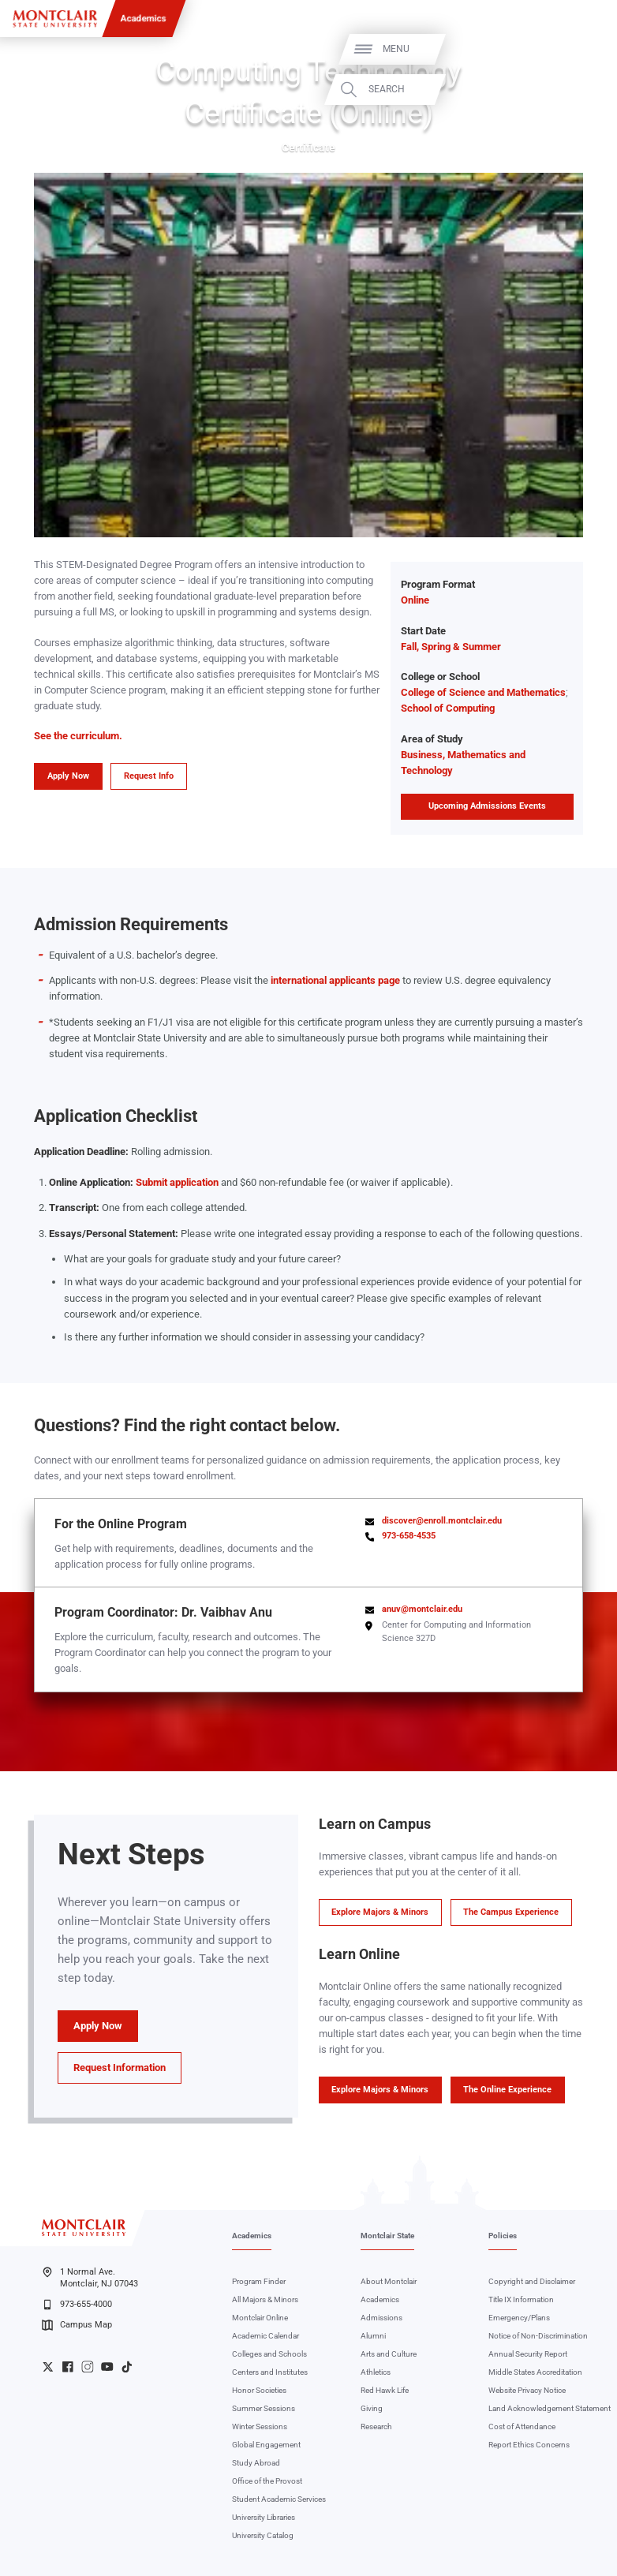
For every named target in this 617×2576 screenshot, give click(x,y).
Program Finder (259, 2281)
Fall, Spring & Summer (451, 646)
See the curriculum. (78, 736)
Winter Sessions (259, 2426)
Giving (372, 2408)
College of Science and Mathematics (483, 692)
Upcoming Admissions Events (487, 806)
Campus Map (77, 2325)
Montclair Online (260, 2317)
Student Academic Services (279, 2499)
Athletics (376, 2372)
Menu (579, 48)
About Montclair (389, 2281)
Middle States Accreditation (535, 2372)
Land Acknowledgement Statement (549, 2408)
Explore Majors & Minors (379, 1912)
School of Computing (448, 708)
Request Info (149, 776)
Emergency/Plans (519, 2317)
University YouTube (107, 2367)
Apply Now (68, 776)
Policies (502, 2235)
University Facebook (68, 2367)
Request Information (119, 2067)
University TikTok (127, 2367)
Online (415, 600)
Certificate (308, 147)
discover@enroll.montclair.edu (442, 1521)
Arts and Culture (389, 2354)
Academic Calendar (265, 2335)
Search (570, 89)
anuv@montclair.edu (422, 1609)
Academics (143, 18)
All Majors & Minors (265, 2299)
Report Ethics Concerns (529, 2444)
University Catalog (263, 2535)
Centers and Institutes (270, 2372)
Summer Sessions (263, 2408)
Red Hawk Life (385, 2390)
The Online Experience (507, 2089)
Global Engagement (266, 2444)
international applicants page (335, 980)
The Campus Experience (511, 1912)
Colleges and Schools (269, 2354)
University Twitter (48, 2367)
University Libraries (263, 2517)
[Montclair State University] (55, 19)
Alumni (373, 2335)
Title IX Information (521, 2299)
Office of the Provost (267, 2481)
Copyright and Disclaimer (531, 2281)
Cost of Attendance (521, 2426)
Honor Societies (259, 2390)
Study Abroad (256, 2462)
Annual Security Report (527, 2354)
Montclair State (387, 2235)
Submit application (177, 1182)
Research (376, 2426)
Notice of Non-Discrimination (538, 2335)
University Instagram (87, 2367)
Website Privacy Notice (527, 2390)
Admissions (381, 2317)
